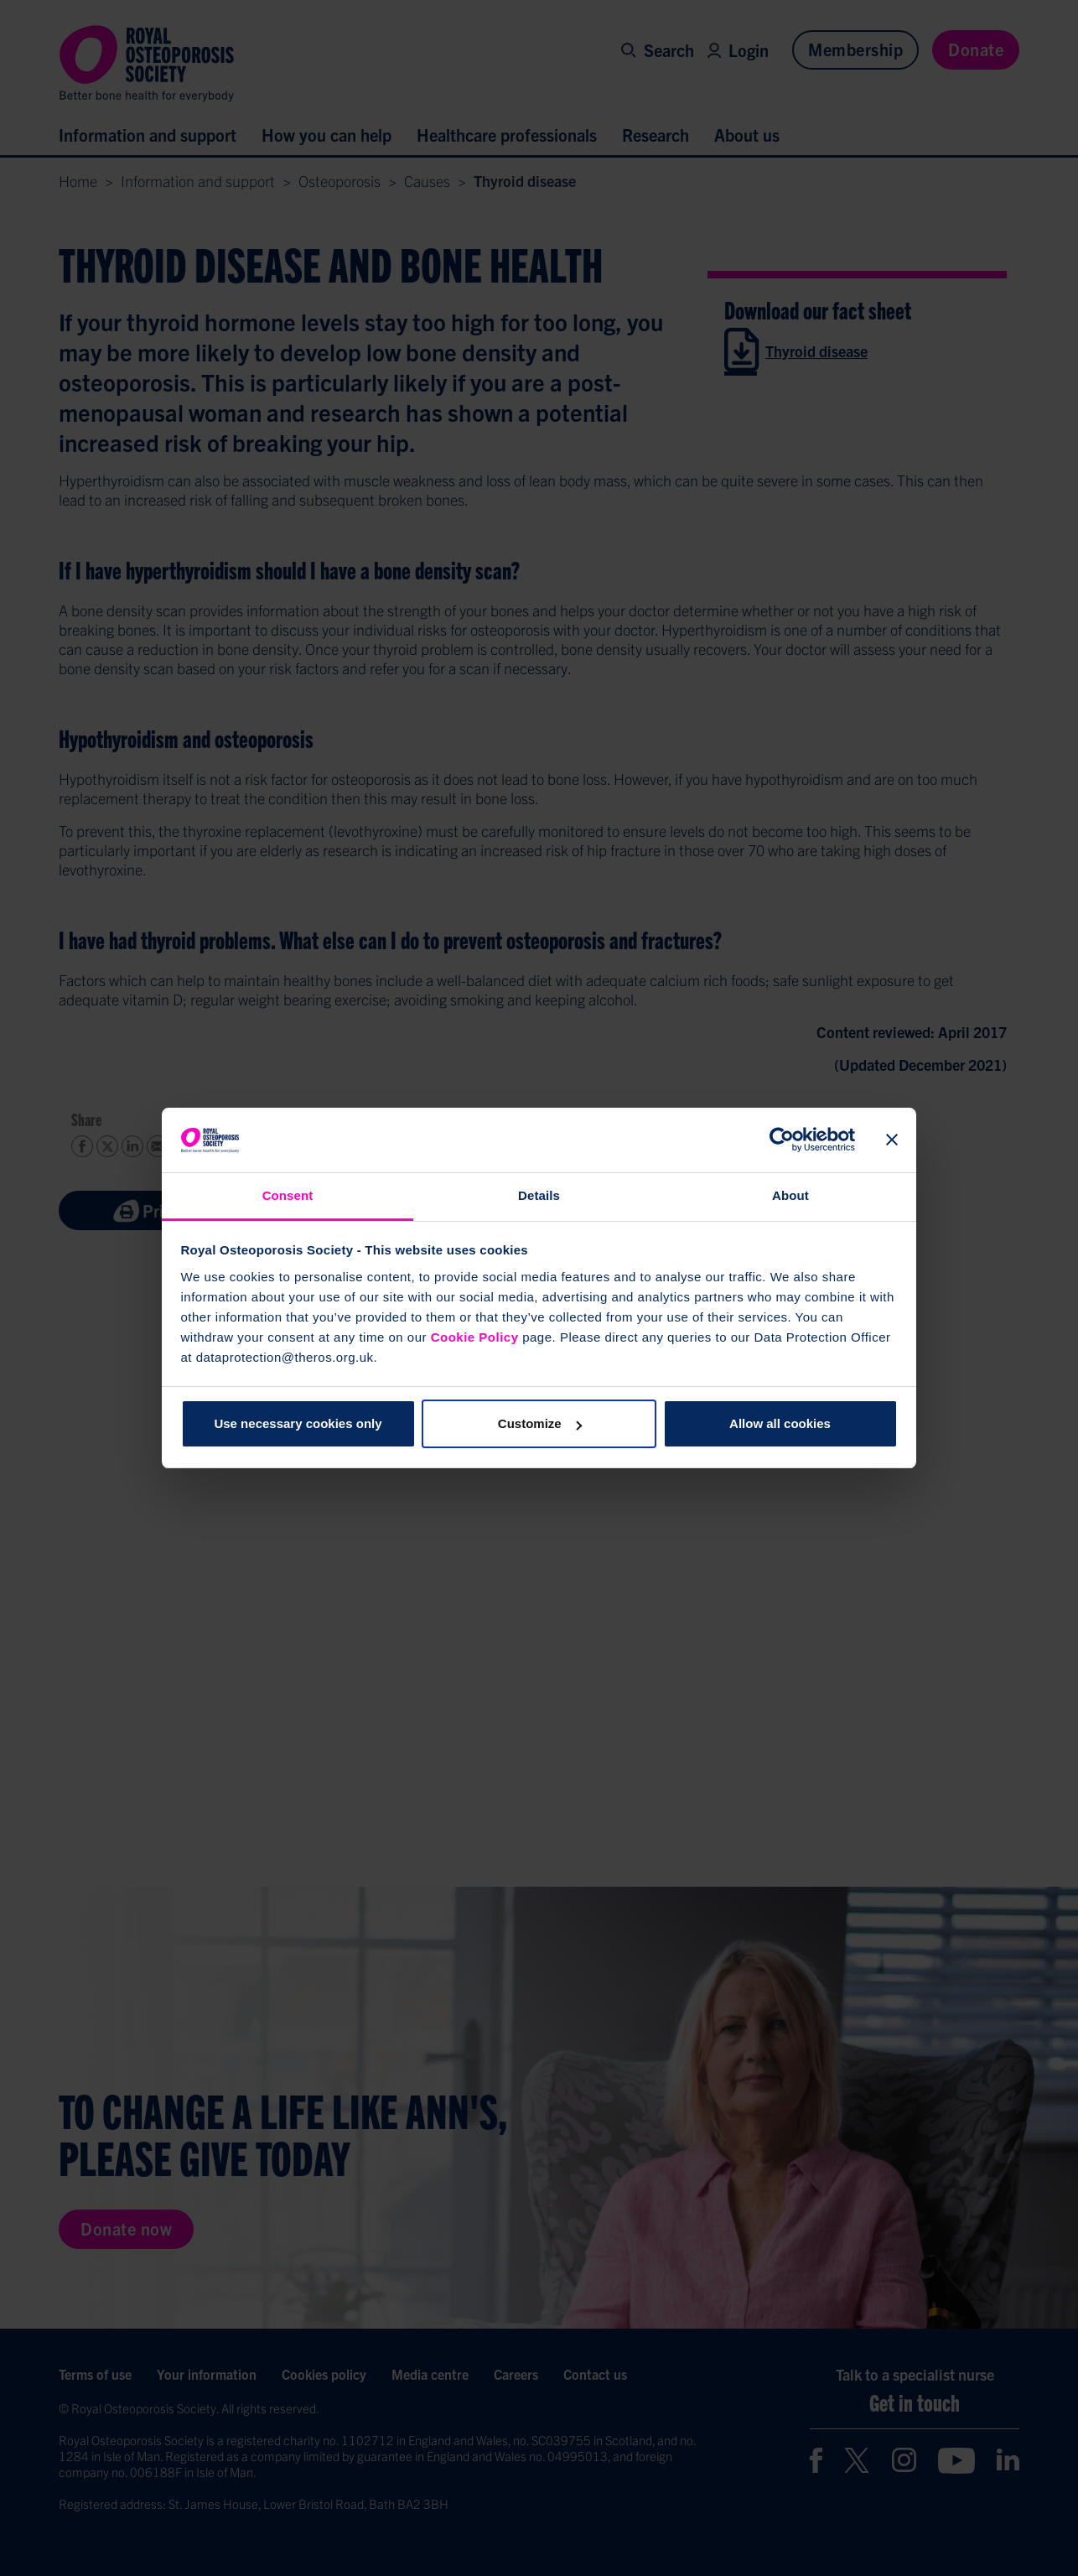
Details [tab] (539, 1195)
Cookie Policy (475, 1337)
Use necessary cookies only (297, 1423)
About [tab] (790, 1195)
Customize (540, 1423)
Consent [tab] (288, 1195)
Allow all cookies (780, 1423)
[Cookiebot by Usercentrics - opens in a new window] (781, 1140)
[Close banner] (892, 1140)
